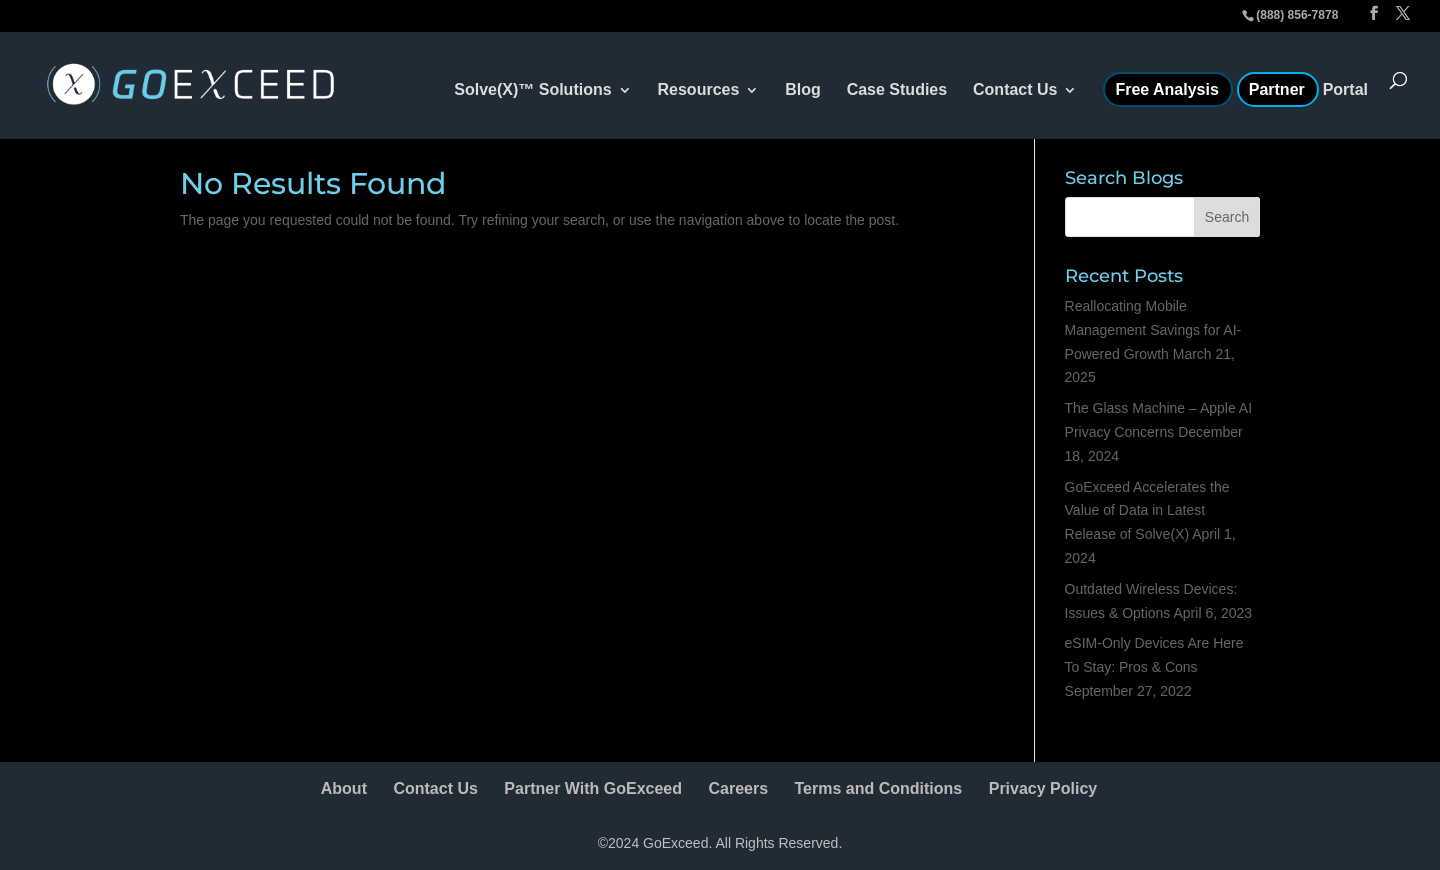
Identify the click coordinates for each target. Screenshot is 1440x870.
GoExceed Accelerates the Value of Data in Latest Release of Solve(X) (1147, 511)
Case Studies (897, 90)
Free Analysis (1166, 90)
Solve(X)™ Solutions (532, 90)
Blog (803, 90)
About (344, 788)
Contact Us (1015, 90)
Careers (738, 788)
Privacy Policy (1043, 788)
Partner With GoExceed (593, 788)
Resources (699, 90)
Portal (1345, 90)
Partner (1277, 90)
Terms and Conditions (879, 788)
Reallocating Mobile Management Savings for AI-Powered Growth (1153, 330)
